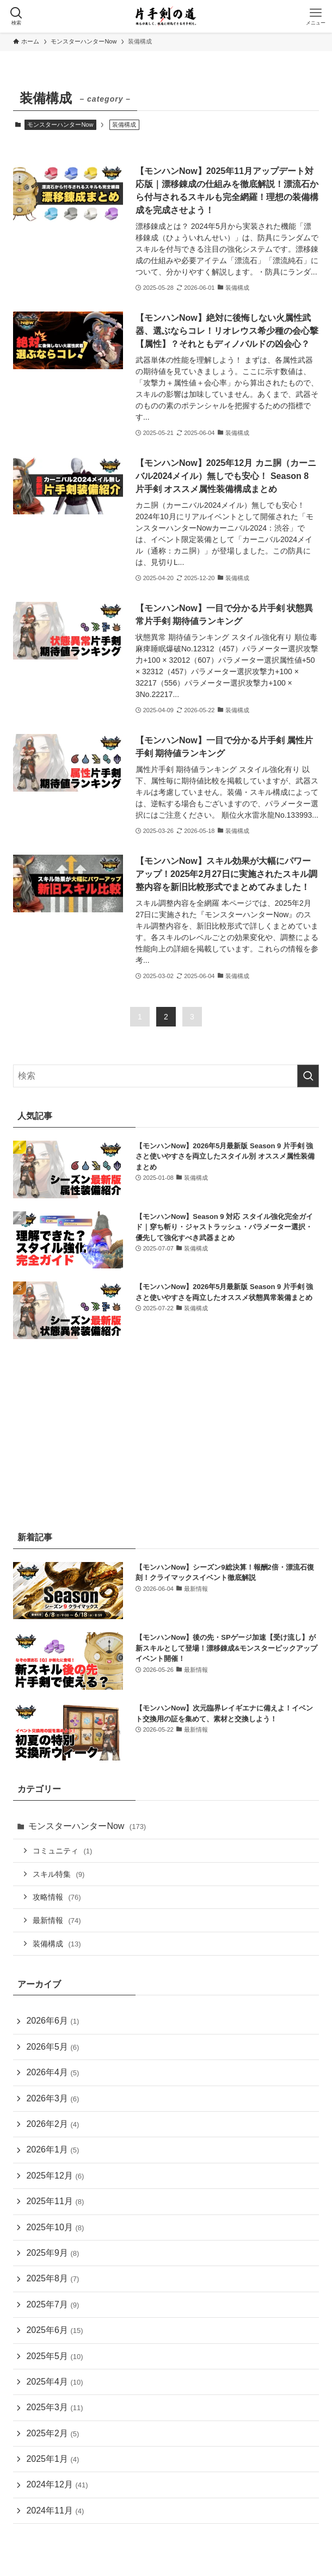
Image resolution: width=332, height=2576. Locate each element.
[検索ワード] (165, 1076)
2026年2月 (52, 2124)
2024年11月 (55, 2510)
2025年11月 (55, 2201)
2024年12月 (57, 2484)
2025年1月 (52, 2458)
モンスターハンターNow (60, 124)
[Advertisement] (165, 1433)
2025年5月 (54, 2356)
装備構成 (57, 1943)
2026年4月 (52, 2072)
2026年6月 (52, 2020)
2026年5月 (52, 2046)
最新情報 (57, 1920)
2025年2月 (52, 2433)
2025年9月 (52, 2252)
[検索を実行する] (308, 1076)
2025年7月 (52, 2304)
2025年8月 (52, 2278)
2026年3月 (52, 2098)
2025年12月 (55, 2175)
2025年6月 (54, 2330)
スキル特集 (58, 1874)
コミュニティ (62, 1850)
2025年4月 (54, 2381)
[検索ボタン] (16, 16)
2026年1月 (52, 2149)
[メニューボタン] (315, 16)
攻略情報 (57, 1897)
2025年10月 (55, 2227)
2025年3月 (54, 2407)
